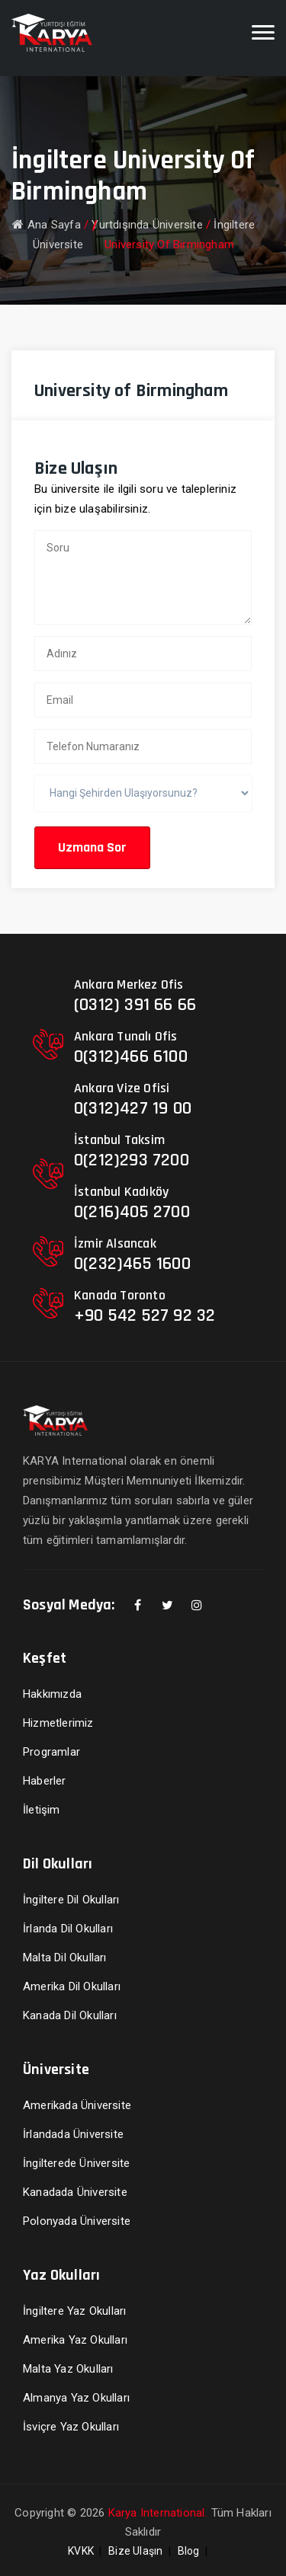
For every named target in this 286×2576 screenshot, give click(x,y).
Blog (189, 2551)
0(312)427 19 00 (132, 1108)
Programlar (51, 1752)
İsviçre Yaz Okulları (71, 2427)
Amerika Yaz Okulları (75, 2340)
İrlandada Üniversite (73, 2134)
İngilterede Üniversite (76, 2163)
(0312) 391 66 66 (135, 1004)
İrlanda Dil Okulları (68, 1928)
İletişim (41, 1810)
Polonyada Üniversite (76, 2221)
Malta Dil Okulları (65, 1957)
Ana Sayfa (46, 225)
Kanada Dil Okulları (70, 2015)
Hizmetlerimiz (58, 1723)
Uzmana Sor (92, 847)
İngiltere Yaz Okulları (74, 2311)
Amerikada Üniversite (77, 2105)
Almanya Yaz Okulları (76, 2398)
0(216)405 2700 (132, 1211)
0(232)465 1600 (132, 1263)
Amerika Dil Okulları (72, 1986)
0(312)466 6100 (131, 1056)
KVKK (81, 2551)
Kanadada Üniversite (75, 2192)
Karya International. (157, 2513)
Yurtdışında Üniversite (147, 225)
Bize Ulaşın (135, 2551)
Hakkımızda (52, 1694)
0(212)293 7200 (131, 1160)
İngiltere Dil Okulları (71, 1899)
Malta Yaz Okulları (68, 2369)
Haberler (44, 1781)
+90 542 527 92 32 (144, 1315)
